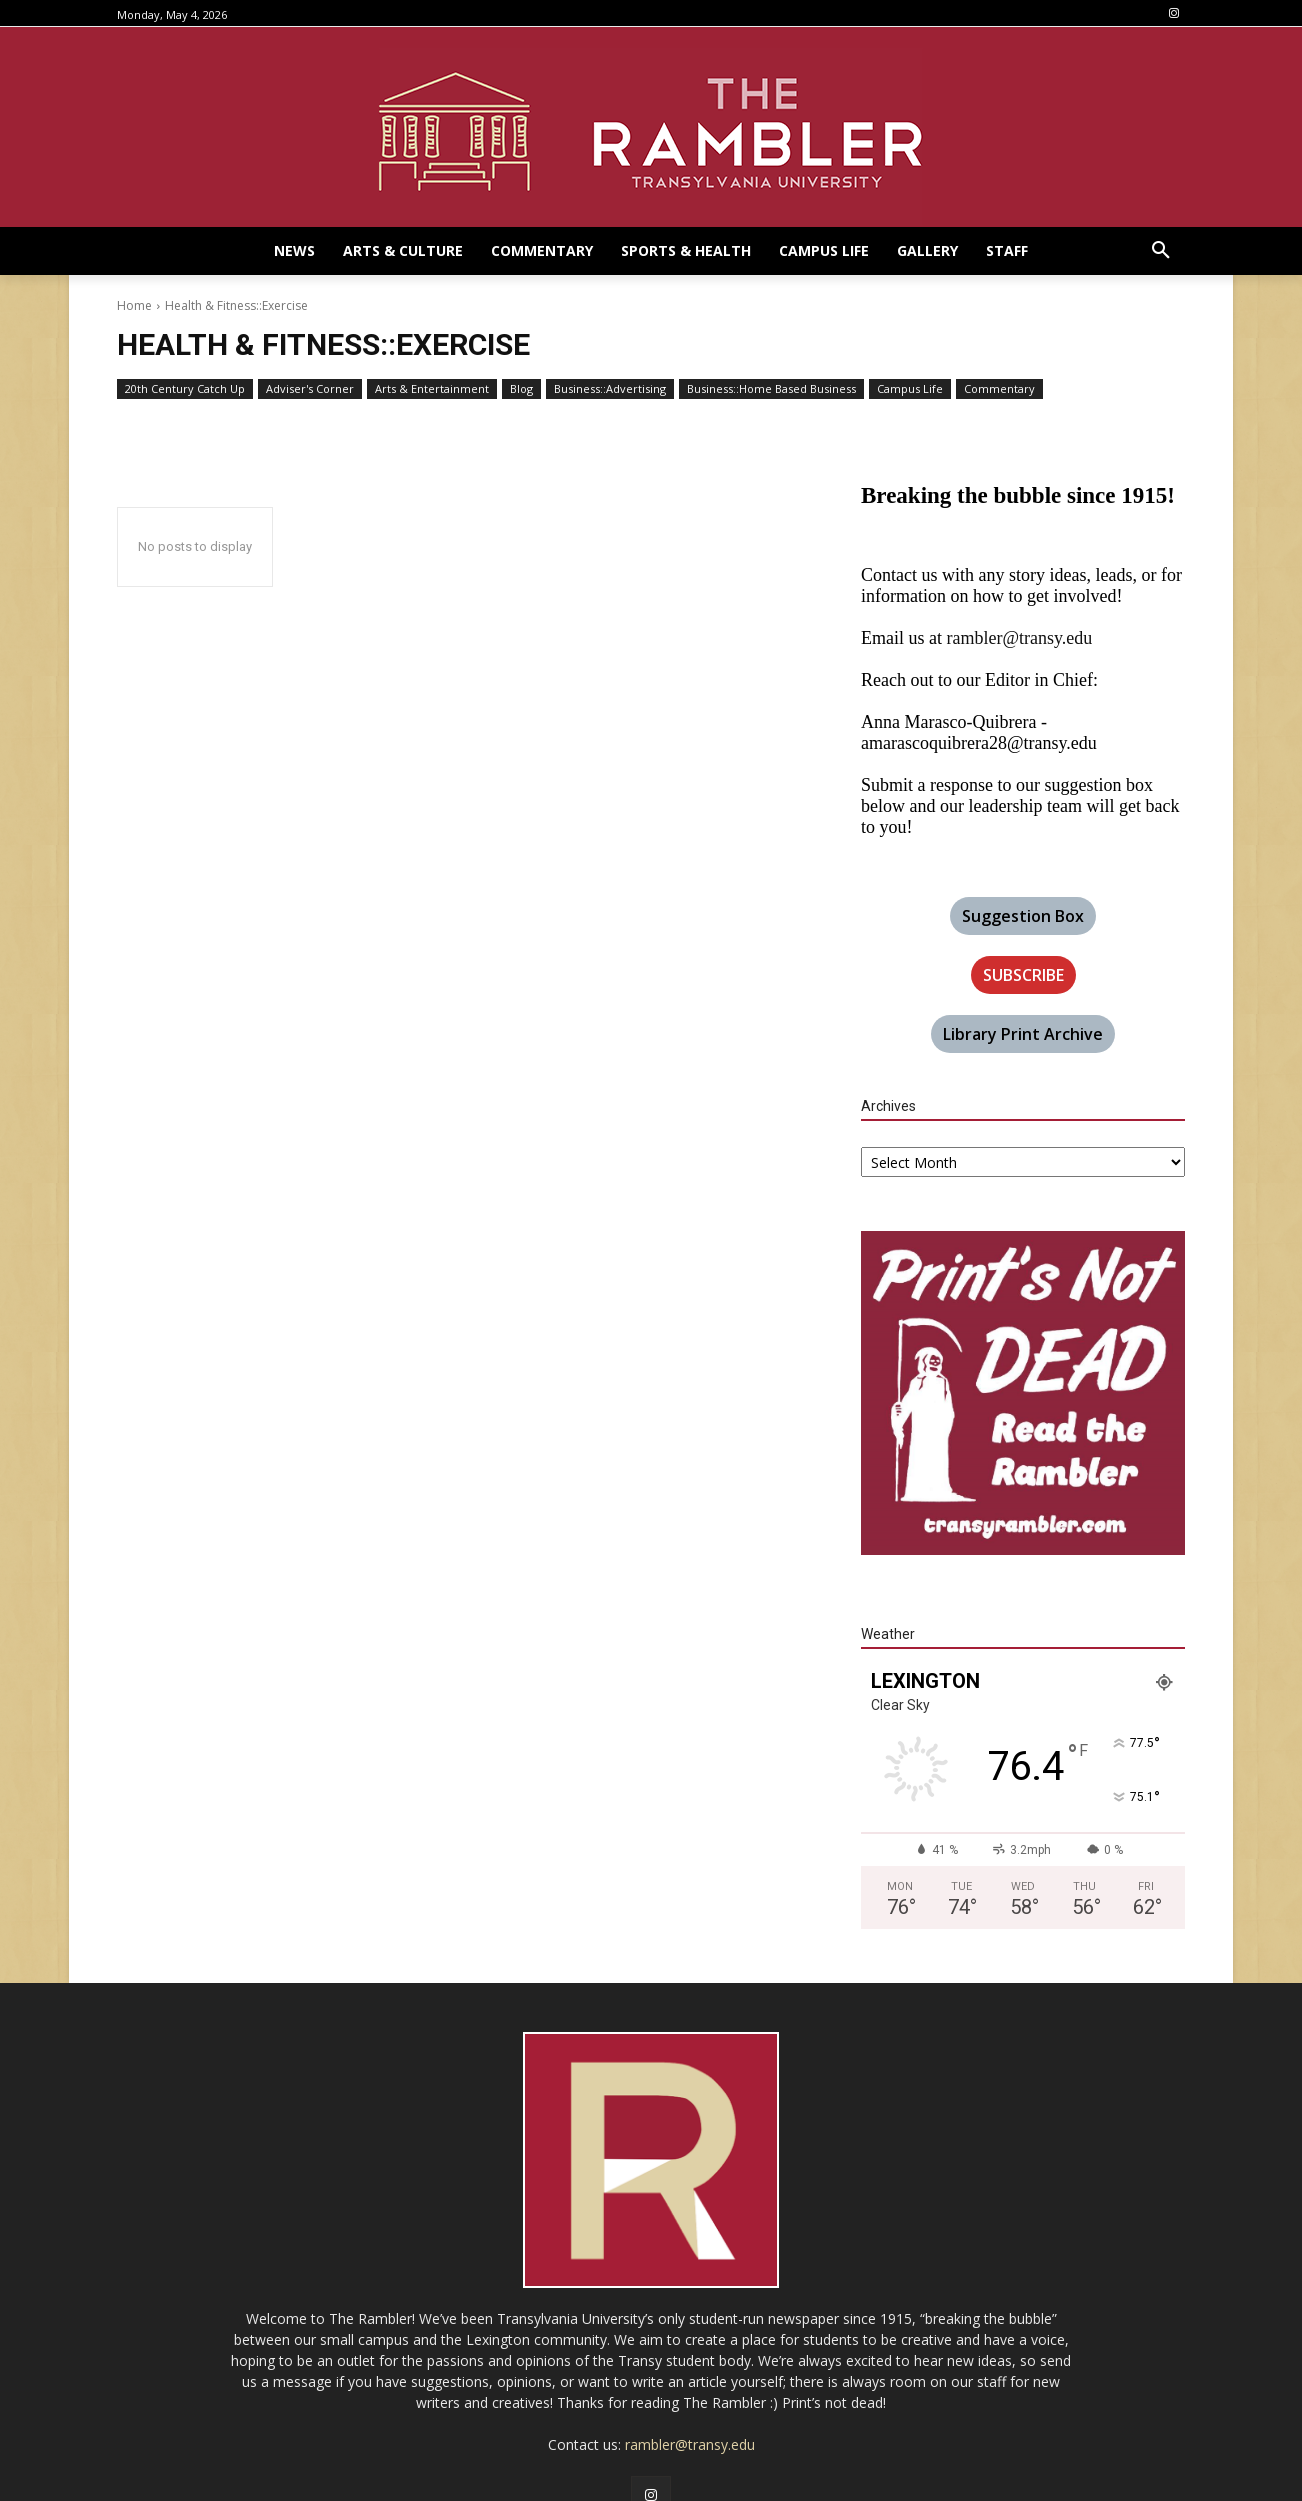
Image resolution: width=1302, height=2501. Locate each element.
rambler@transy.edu (1019, 638)
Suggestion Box (1023, 916)
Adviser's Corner (310, 389)
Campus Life (910, 389)
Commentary (999, 389)
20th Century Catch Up (185, 389)
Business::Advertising (610, 389)
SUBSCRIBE (1023, 975)
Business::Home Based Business (771, 389)
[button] (1161, 251)
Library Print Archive (1023, 1034)
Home (134, 305)
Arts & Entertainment (432, 389)
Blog (521, 389)
